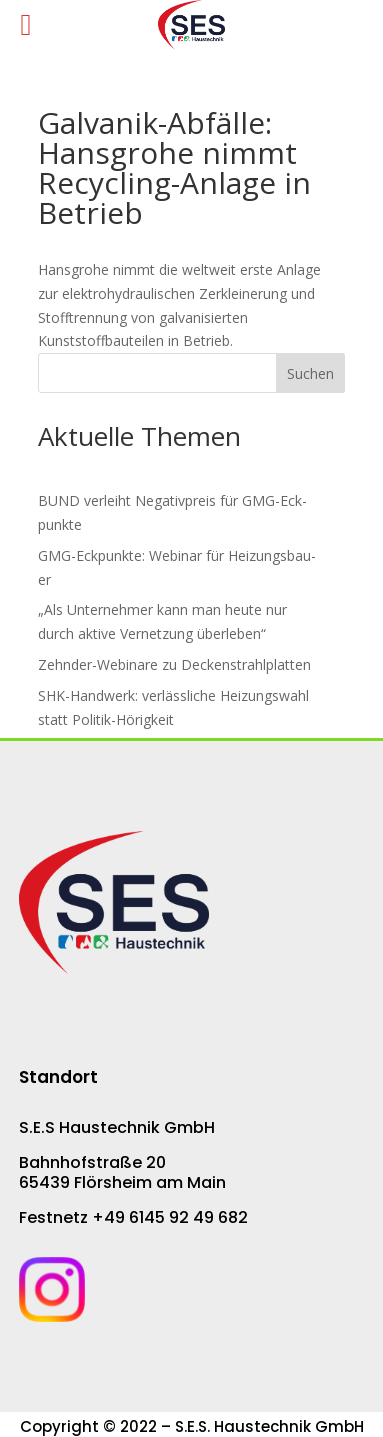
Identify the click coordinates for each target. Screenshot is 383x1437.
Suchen (310, 373)
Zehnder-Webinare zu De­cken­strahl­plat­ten (174, 664)
